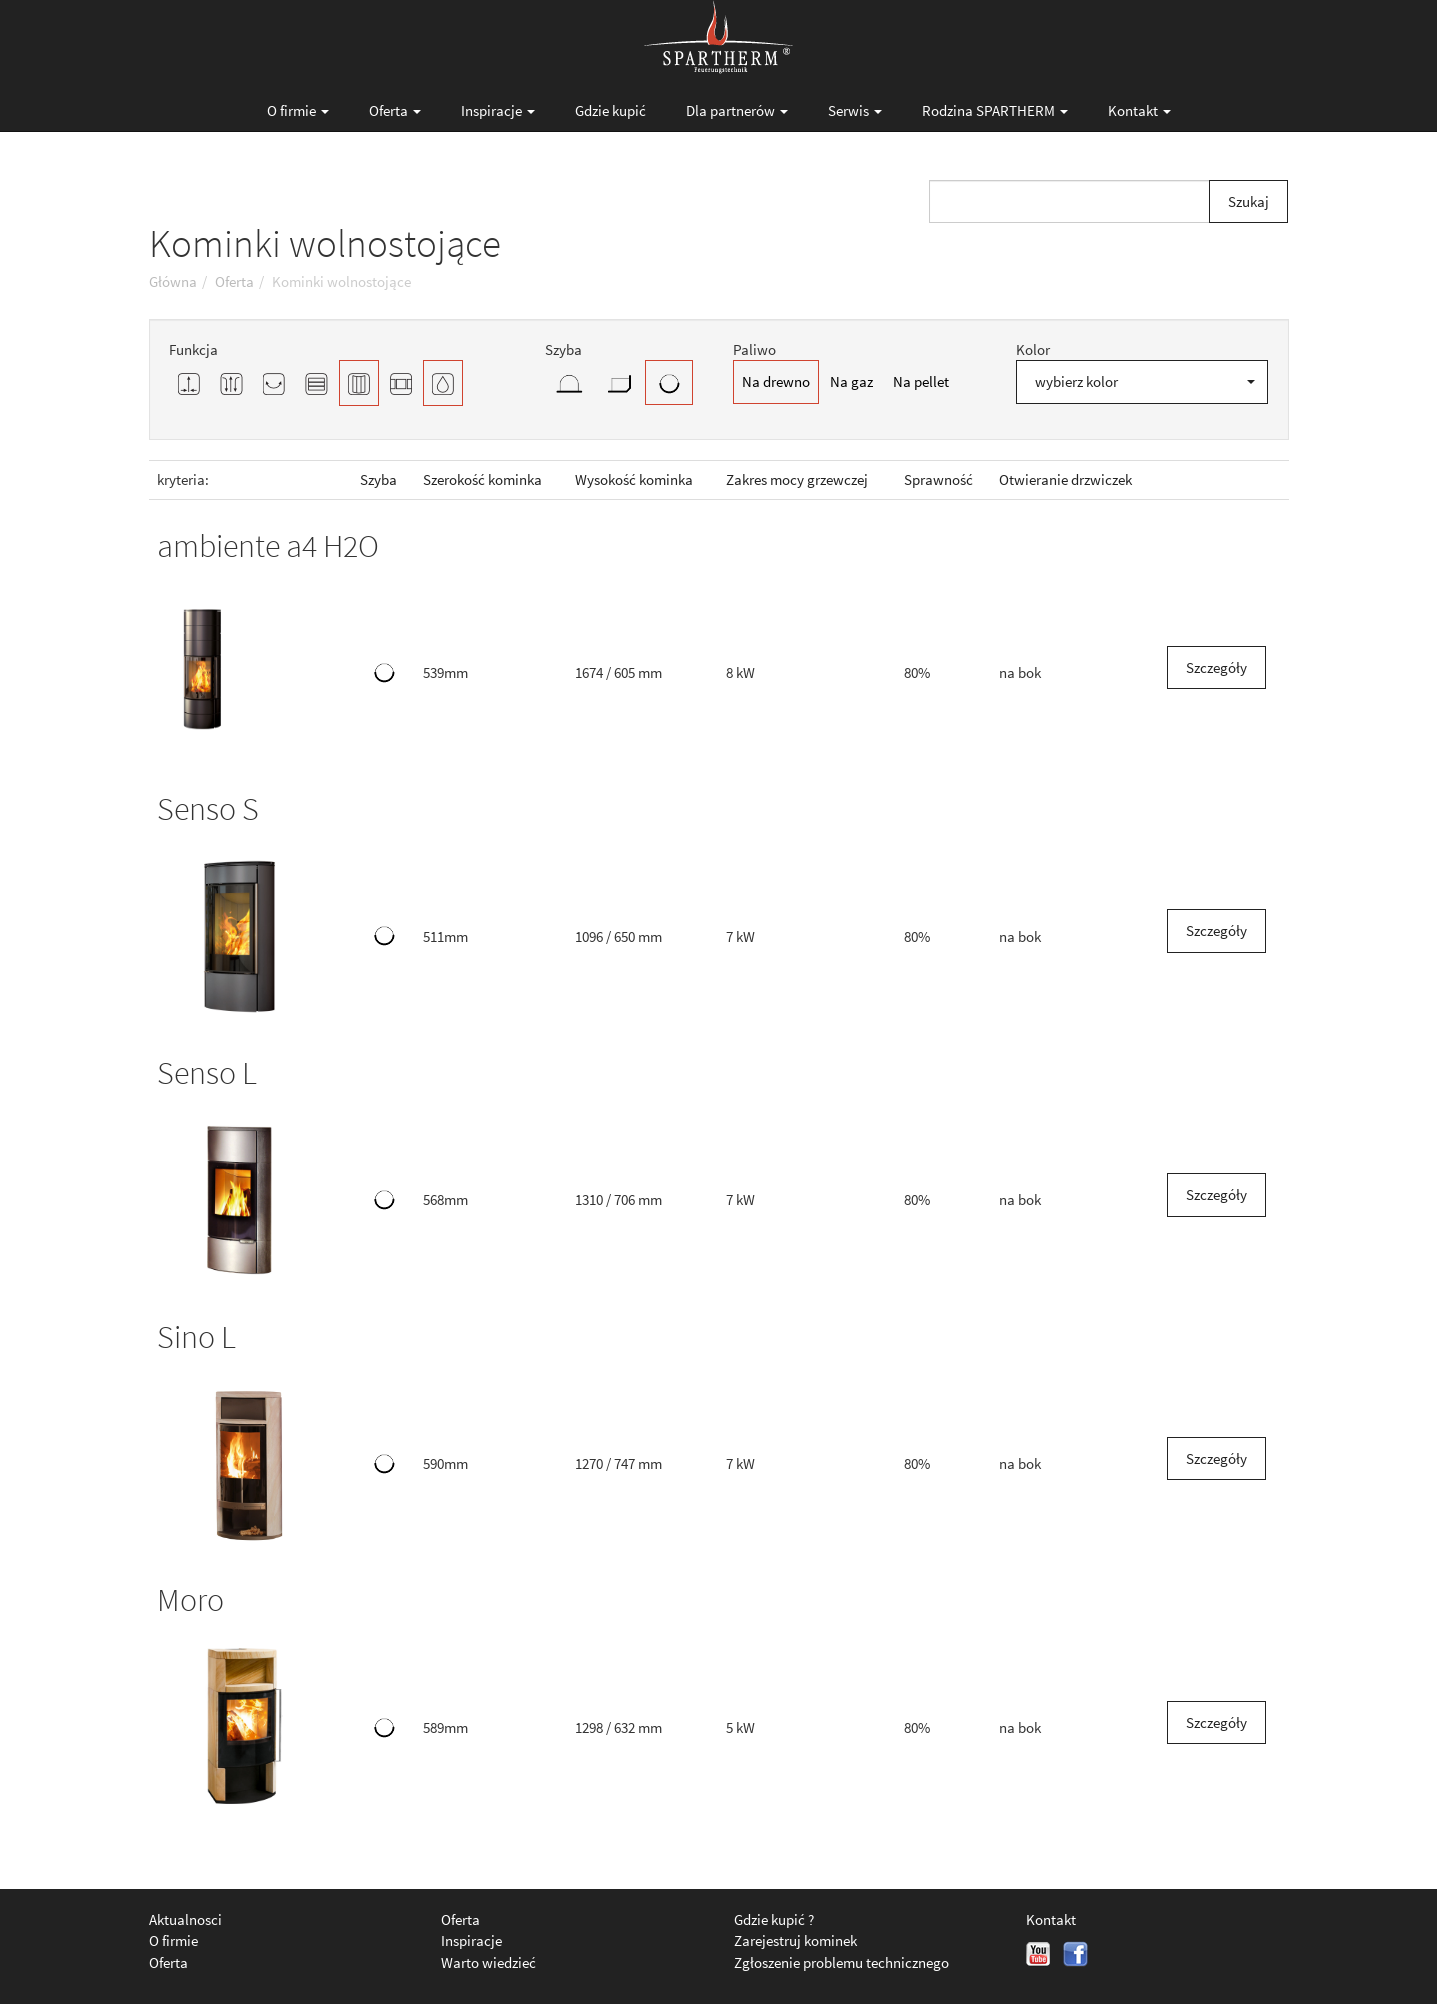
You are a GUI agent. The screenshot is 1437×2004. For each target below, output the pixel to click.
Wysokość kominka (634, 479)
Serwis (855, 110)
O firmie (298, 110)
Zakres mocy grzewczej (797, 479)
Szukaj (1248, 201)
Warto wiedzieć (488, 1962)
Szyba (378, 479)
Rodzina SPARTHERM (995, 110)
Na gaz (851, 381)
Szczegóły (1216, 667)
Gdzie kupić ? (774, 1919)
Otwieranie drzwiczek (1065, 479)
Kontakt (1139, 110)
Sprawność (938, 479)
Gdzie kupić (610, 110)
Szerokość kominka (482, 479)
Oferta (395, 110)
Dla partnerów (737, 110)
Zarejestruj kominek (795, 1940)
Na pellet (921, 381)
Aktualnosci (185, 1919)
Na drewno (776, 381)
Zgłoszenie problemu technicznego (841, 1962)
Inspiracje (498, 110)
